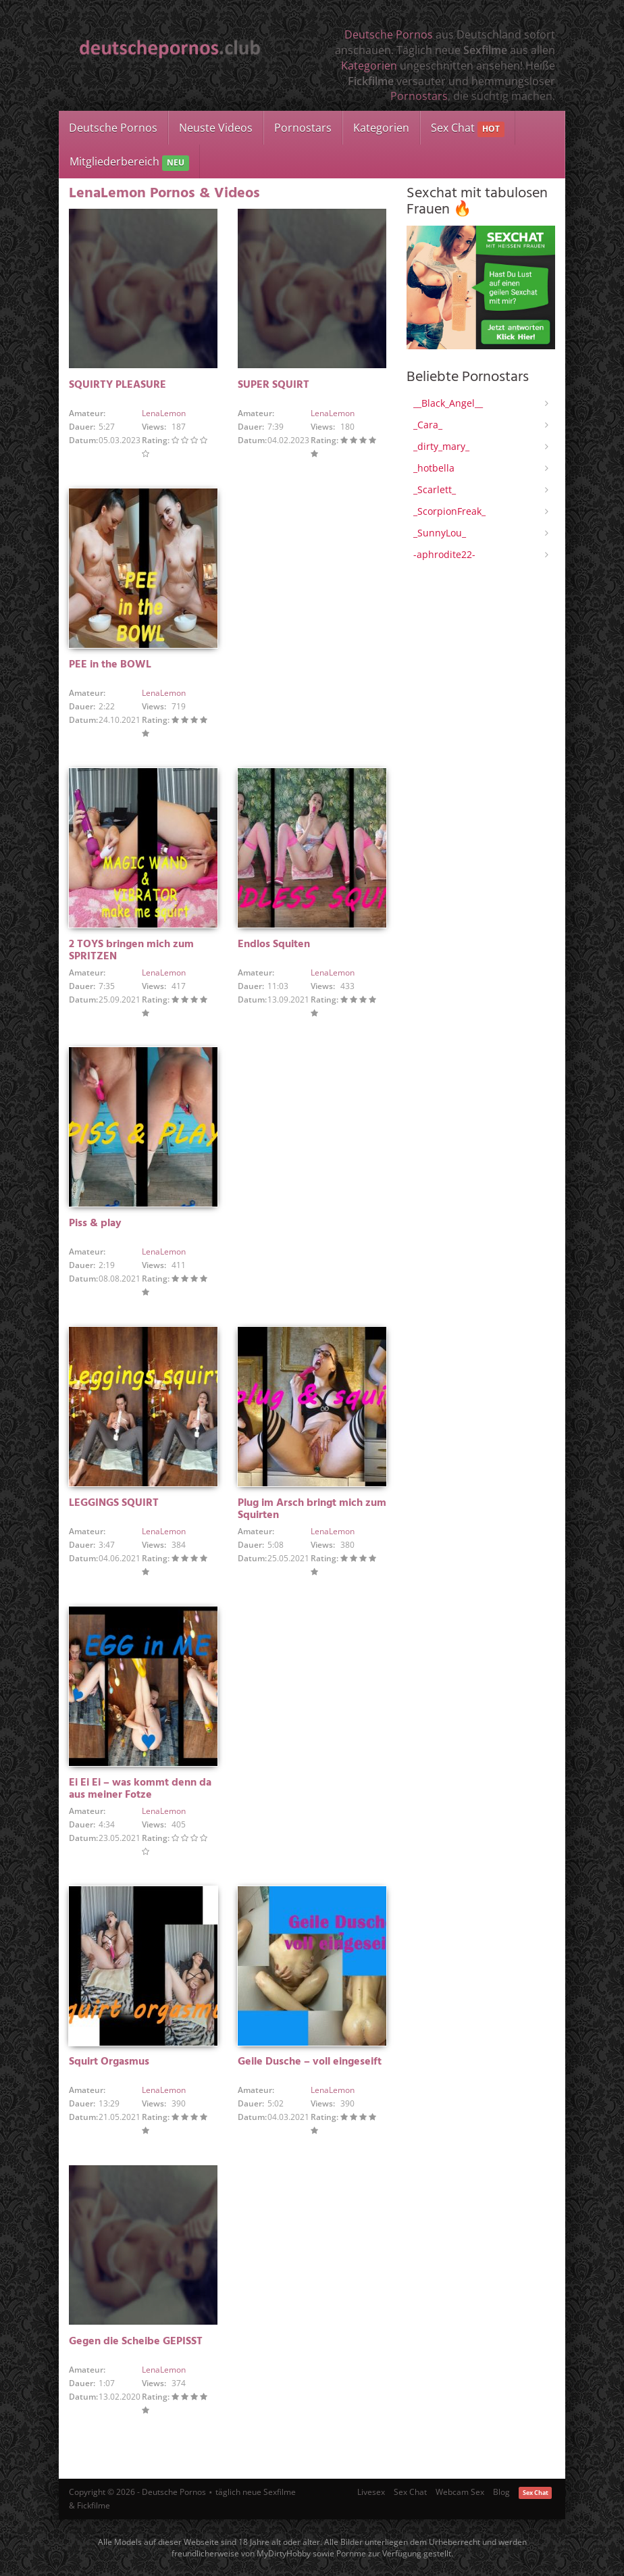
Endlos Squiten (274, 944)
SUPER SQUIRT (273, 385)
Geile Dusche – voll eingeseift (310, 2062)
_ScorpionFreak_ (449, 511)
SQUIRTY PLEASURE (117, 385)
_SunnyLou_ (439, 532)
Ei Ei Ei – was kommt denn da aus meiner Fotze (140, 1789)
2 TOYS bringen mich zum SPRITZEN (131, 950)
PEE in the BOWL (110, 665)
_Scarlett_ (434, 489)
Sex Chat (467, 128)
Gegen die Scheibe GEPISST (136, 2341)
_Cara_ (427, 424)
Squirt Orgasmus (109, 2062)
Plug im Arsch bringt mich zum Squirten (312, 1509)
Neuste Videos (216, 127)
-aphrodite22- (444, 554)
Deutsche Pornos (388, 34)
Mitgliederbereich (129, 162)
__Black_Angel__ (448, 403)
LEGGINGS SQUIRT (114, 1503)
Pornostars (419, 96)
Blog (501, 2492)
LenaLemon (164, 413)
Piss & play (95, 1223)
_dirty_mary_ (441, 446)
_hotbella (433, 467)
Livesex (371, 2492)
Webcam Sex (460, 2492)
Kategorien (369, 65)
